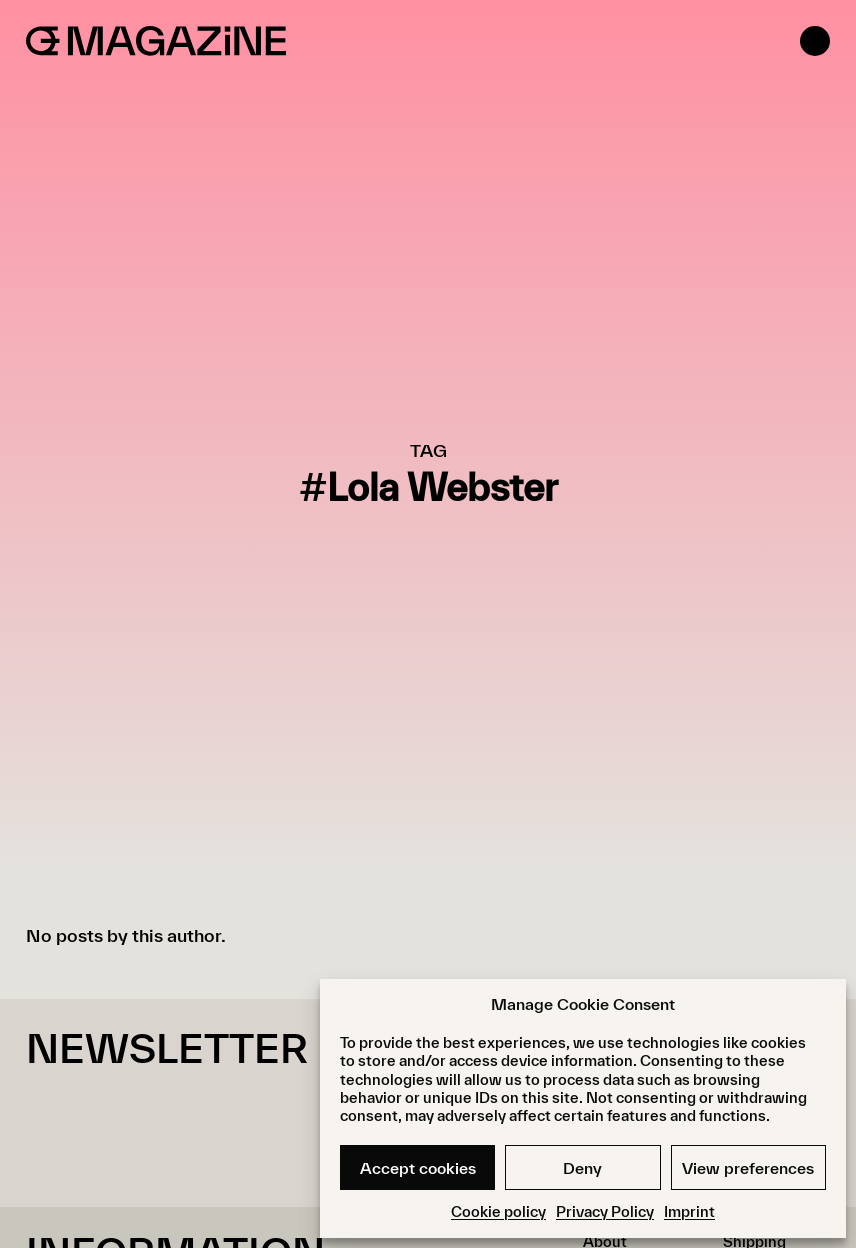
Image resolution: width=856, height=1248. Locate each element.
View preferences (748, 1168)
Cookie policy (498, 1211)
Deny (582, 1168)
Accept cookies (418, 1168)
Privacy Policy (605, 1211)
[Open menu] (815, 41)
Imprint (689, 1211)
